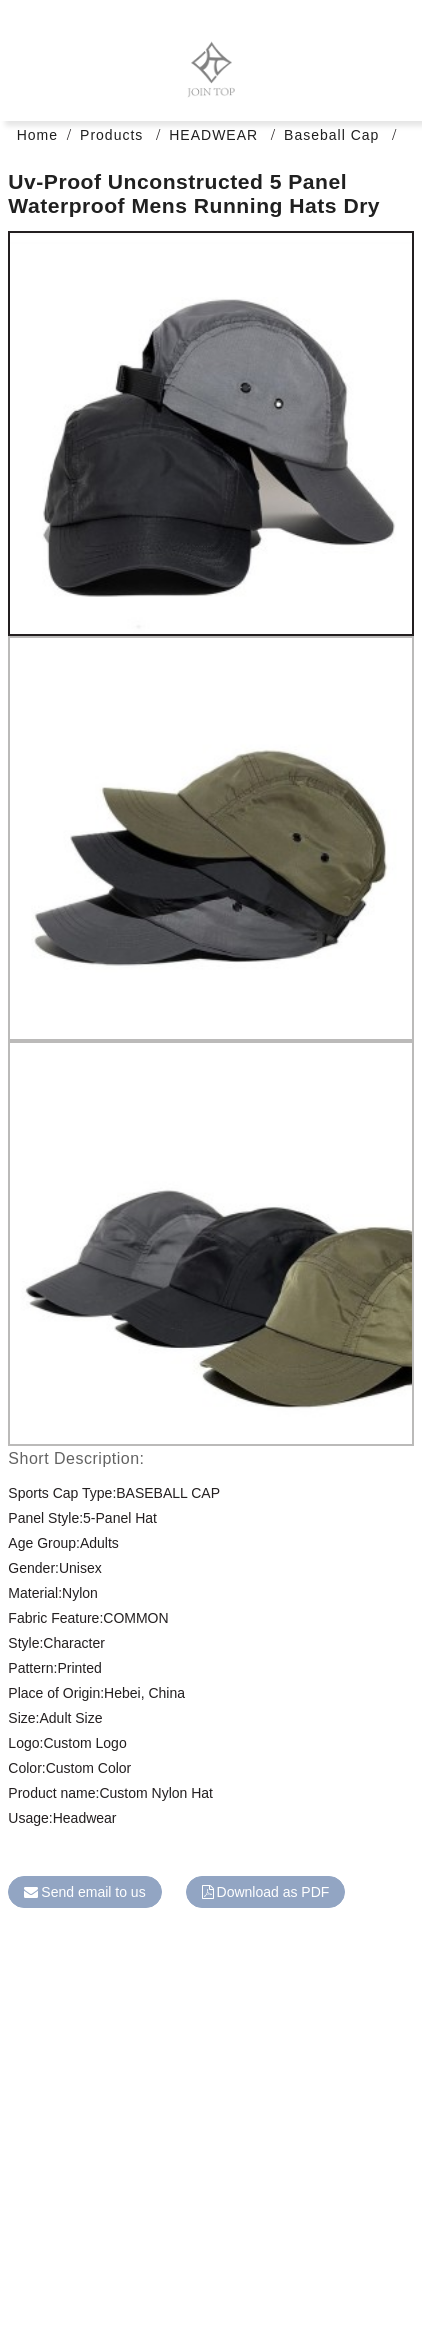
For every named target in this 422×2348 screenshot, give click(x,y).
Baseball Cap (331, 135)
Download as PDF (273, 1892)
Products (111, 135)
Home (37, 135)
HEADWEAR (213, 135)
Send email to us (93, 1892)
